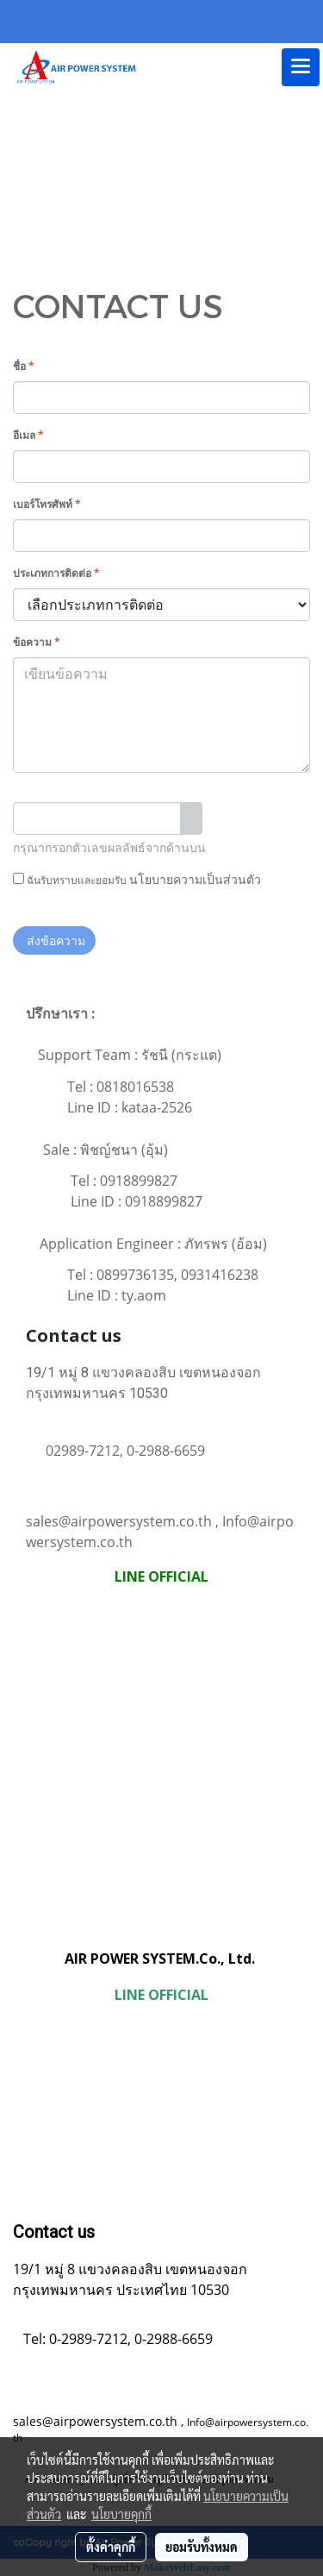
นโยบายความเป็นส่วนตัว (195, 879)
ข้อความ (36, 642)
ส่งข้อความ (54, 940)
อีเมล (28, 435)
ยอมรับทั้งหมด (201, 2546)
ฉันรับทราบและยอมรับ (137, 879)
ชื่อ (23, 366)
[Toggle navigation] (301, 67)
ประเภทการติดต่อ (56, 573)
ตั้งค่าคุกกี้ (110, 2546)
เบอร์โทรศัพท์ (47, 504)
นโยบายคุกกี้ (121, 2514)
